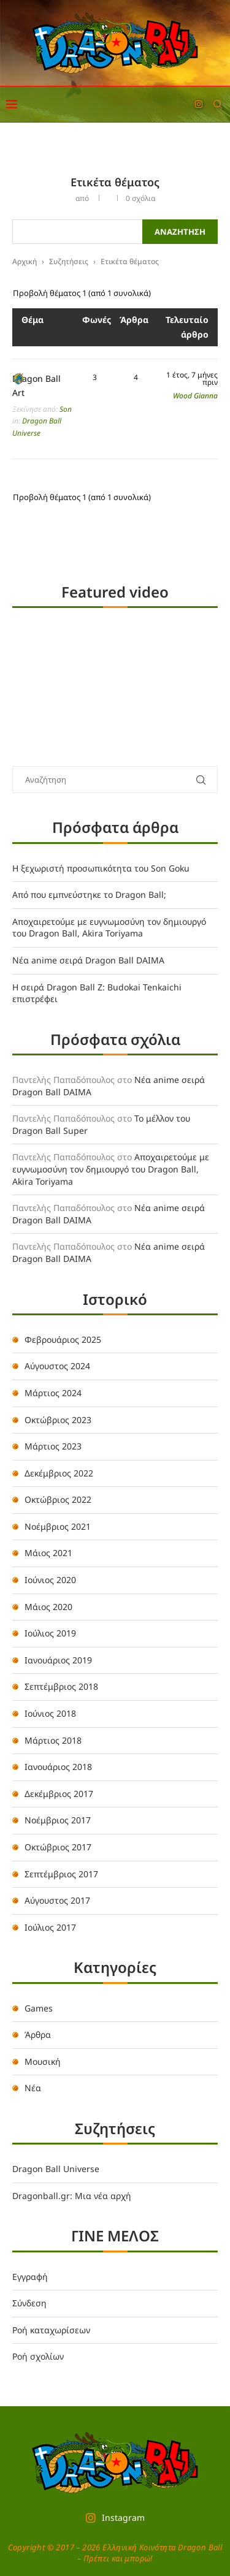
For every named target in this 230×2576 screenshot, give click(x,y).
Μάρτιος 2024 (53, 1393)
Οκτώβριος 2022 (58, 1499)
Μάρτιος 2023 (53, 1446)
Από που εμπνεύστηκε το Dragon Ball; (89, 894)
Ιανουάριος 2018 (58, 1766)
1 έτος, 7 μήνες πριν (192, 378)
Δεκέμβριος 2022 (59, 1473)
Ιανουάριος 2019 (58, 1660)
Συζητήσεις (68, 261)
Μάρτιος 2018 (53, 1740)
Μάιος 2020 (48, 1607)
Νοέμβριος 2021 (58, 1526)
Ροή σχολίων (38, 2356)
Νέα (33, 2088)
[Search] (218, 104)
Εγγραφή (30, 2276)
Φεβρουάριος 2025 (63, 1339)
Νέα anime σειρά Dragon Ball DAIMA (88, 960)
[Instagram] (198, 104)
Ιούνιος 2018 (50, 1713)
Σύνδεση (29, 2303)
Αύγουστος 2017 (57, 1900)
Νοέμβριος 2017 (58, 1820)
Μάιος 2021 (48, 1553)
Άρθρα (38, 2034)
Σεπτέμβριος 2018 (61, 1686)
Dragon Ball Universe (55, 2169)
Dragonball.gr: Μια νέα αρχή (71, 2196)
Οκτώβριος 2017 (58, 1847)
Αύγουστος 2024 (57, 1366)
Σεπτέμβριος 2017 (61, 1874)
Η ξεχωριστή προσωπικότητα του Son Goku (101, 868)
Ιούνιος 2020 (50, 1580)
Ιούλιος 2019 (50, 1633)
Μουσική (43, 2061)
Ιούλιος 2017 (50, 1927)
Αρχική (24, 261)
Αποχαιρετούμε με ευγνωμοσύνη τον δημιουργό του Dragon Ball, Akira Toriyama (109, 928)
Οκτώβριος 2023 (58, 1420)
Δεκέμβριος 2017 (59, 1793)
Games (39, 2008)
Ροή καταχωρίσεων (51, 2330)
